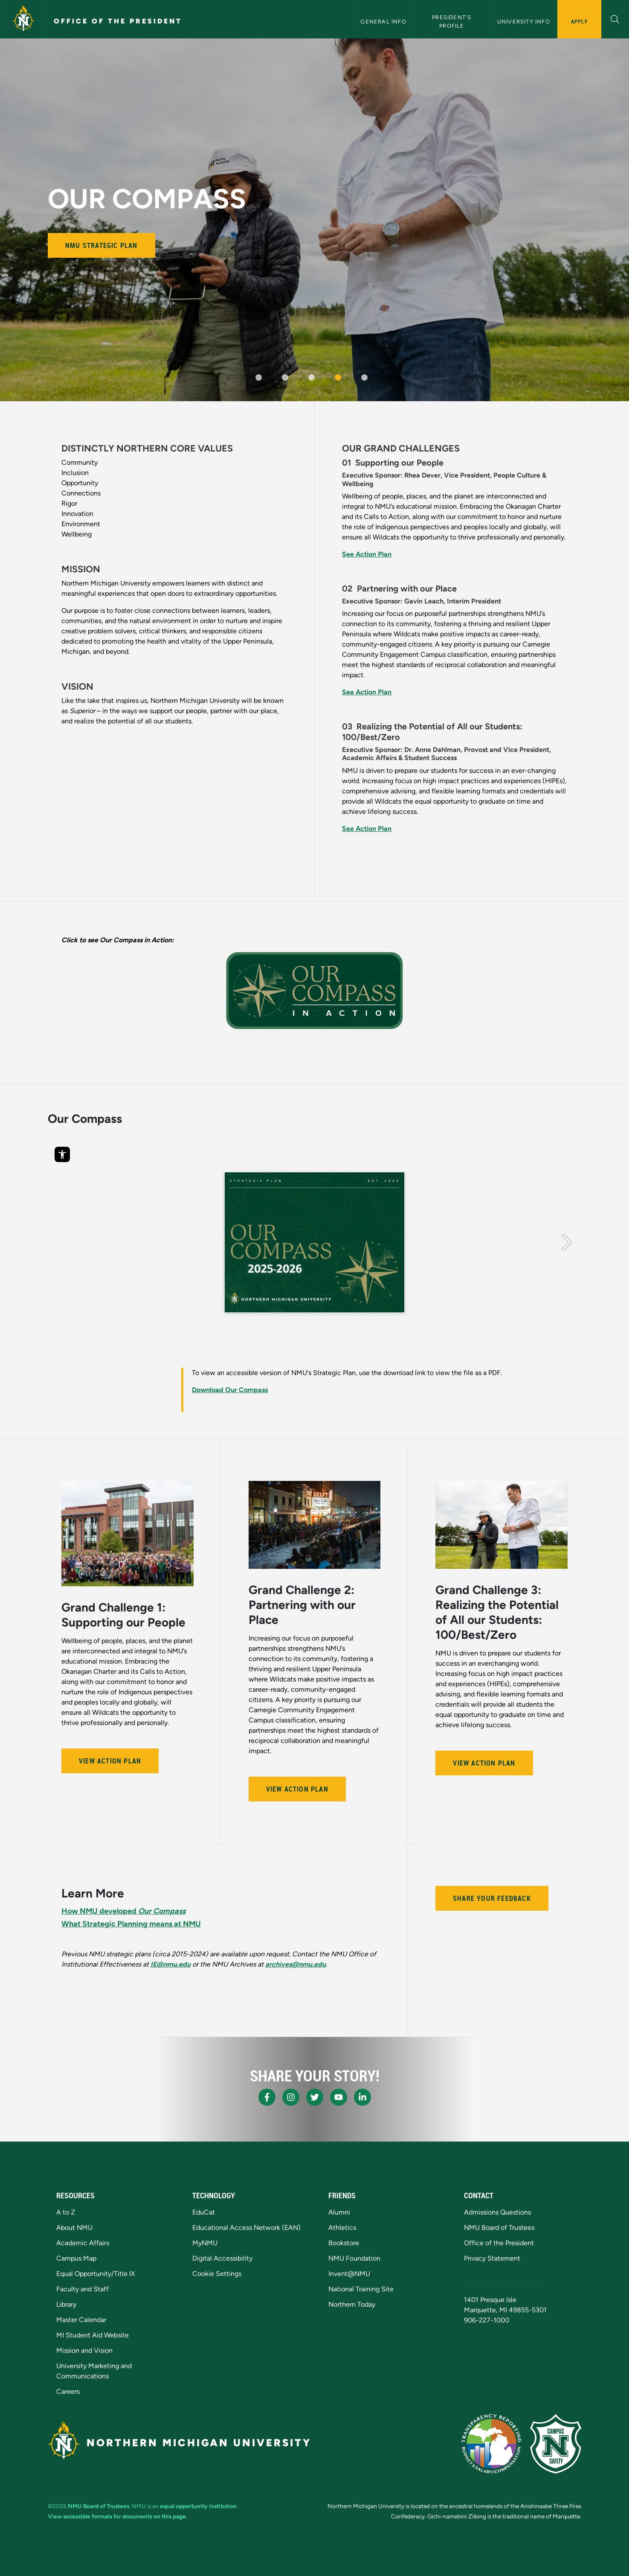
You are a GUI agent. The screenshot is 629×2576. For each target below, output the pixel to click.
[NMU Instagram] (290, 2097)
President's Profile (452, 21)
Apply (579, 21)
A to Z (65, 2212)
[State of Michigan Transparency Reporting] (491, 2444)
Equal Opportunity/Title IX (95, 2274)
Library (66, 2304)
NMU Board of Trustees (499, 2227)
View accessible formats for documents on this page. (117, 2516)
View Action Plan (110, 1761)
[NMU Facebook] (266, 2097)
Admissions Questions (497, 2212)
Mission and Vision (84, 2350)
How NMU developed (123, 1911)
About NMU (74, 2227)
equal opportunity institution (198, 2506)
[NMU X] (314, 2097)
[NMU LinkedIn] (362, 2097)
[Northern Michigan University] (23, 19)
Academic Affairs (82, 2243)
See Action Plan (366, 554)
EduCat (203, 2212)
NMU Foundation (354, 2258)
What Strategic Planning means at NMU (131, 1924)
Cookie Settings (216, 2274)
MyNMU (204, 2243)
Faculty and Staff (82, 2289)
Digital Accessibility (222, 2258)
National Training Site (361, 2289)
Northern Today (351, 2304)
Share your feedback (492, 1898)
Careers (68, 2391)
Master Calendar (81, 2320)
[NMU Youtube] (338, 2097)
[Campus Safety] (555, 2444)
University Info (523, 21)
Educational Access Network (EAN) (246, 2227)
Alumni (339, 2212)
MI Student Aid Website (92, 2335)
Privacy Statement (492, 2258)
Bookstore (343, 2243)
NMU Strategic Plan (101, 245)
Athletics (342, 2227)
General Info (383, 21)
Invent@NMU (349, 2274)
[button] (615, 18)
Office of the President (118, 21)
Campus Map (76, 2258)
